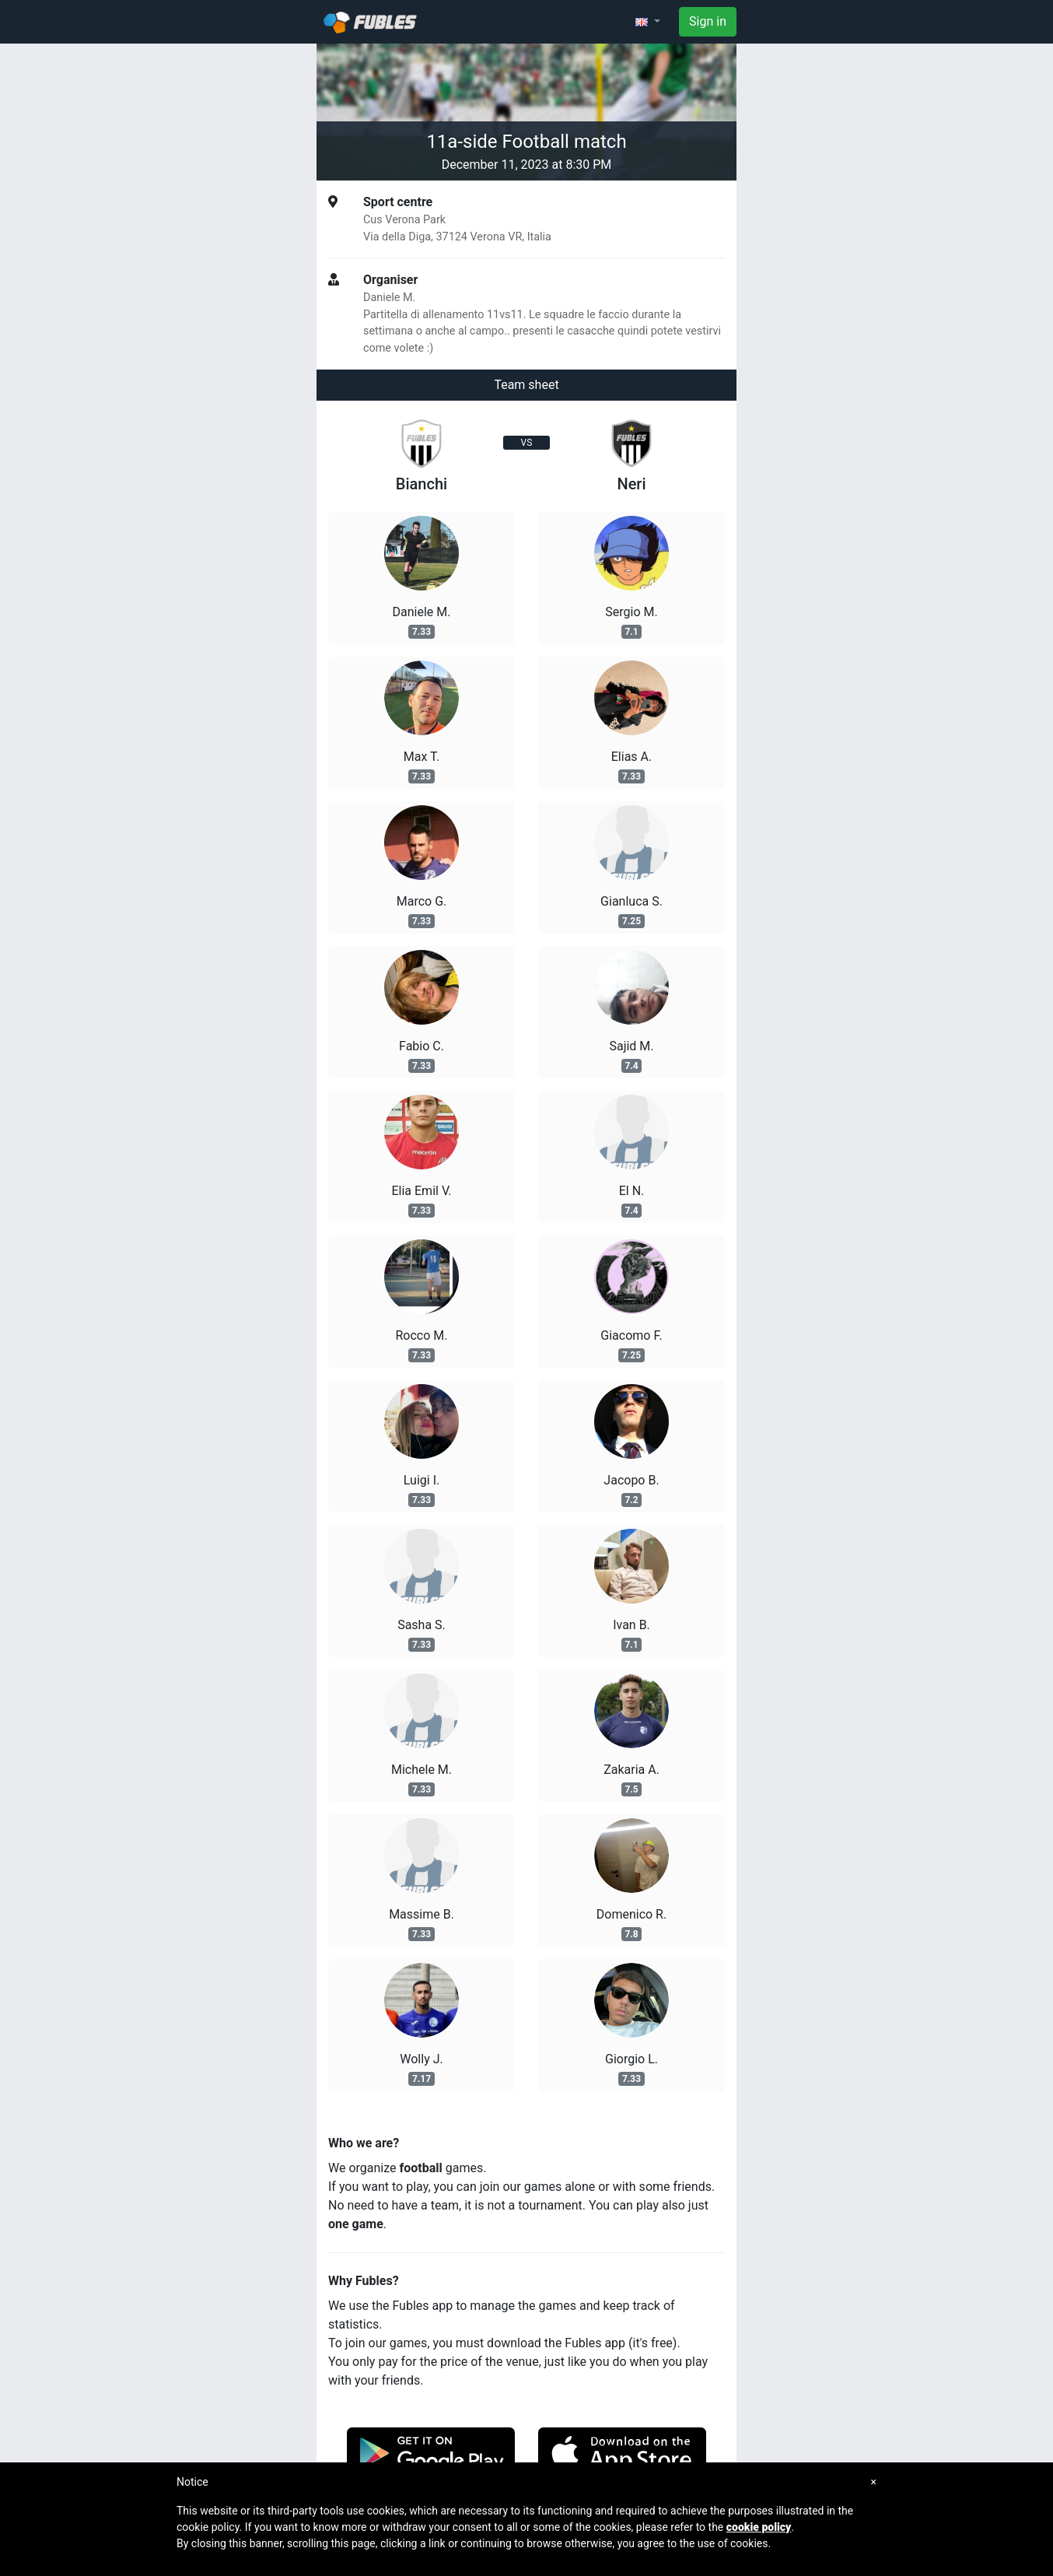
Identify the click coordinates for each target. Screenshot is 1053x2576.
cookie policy (759, 2527)
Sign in (707, 21)
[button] (647, 21)
